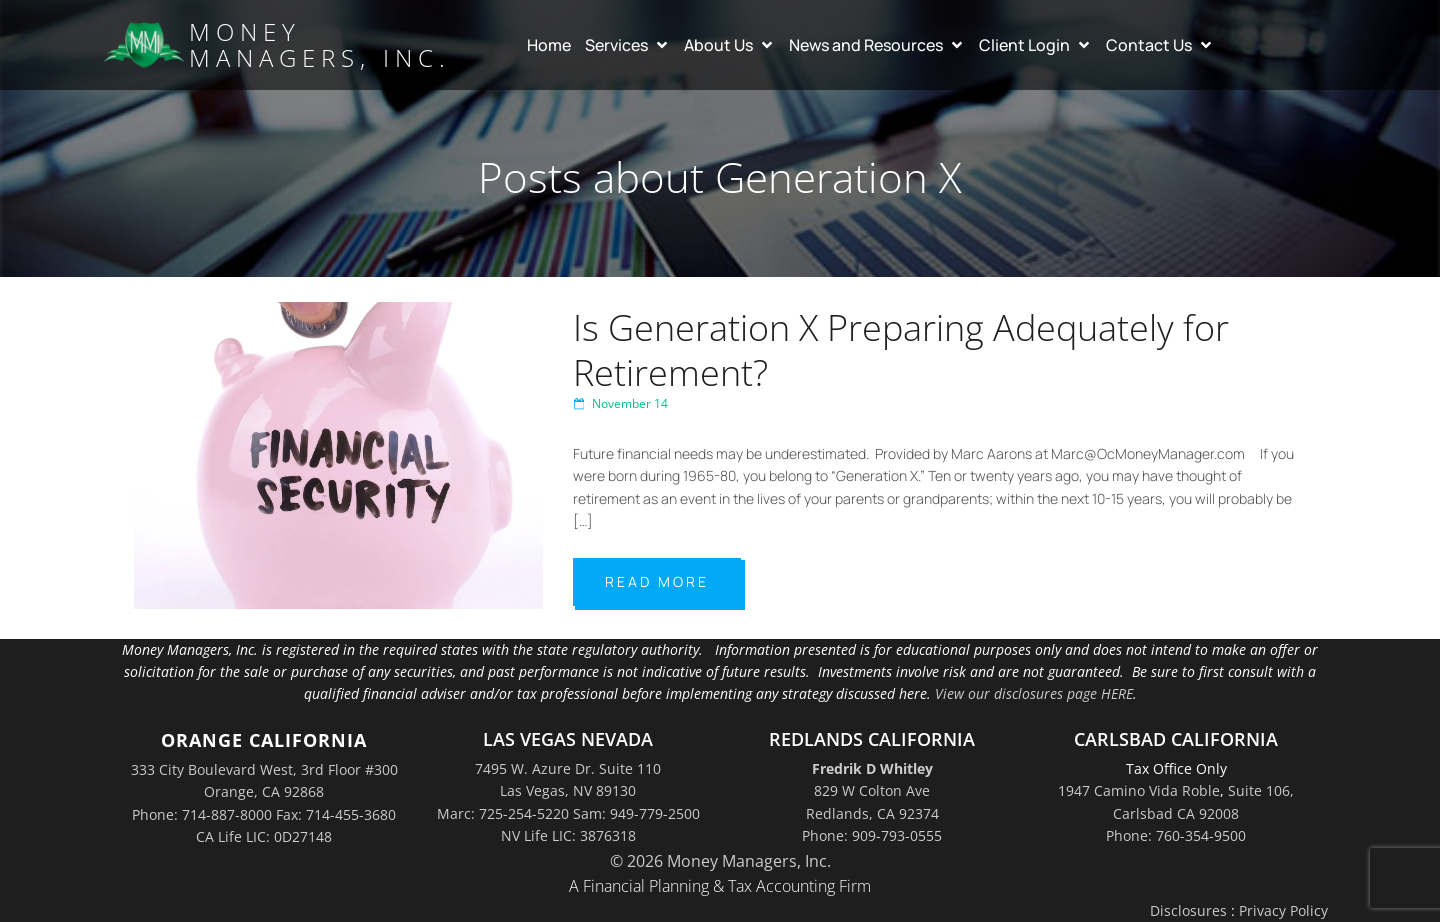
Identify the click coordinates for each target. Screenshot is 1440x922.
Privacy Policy (1283, 910)
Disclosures (1188, 910)
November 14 (620, 403)
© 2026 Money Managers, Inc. (720, 861)
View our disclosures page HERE (1034, 693)
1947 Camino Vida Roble (1139, 790)
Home (549, 45)
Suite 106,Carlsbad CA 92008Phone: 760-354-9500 (1200, 813)
